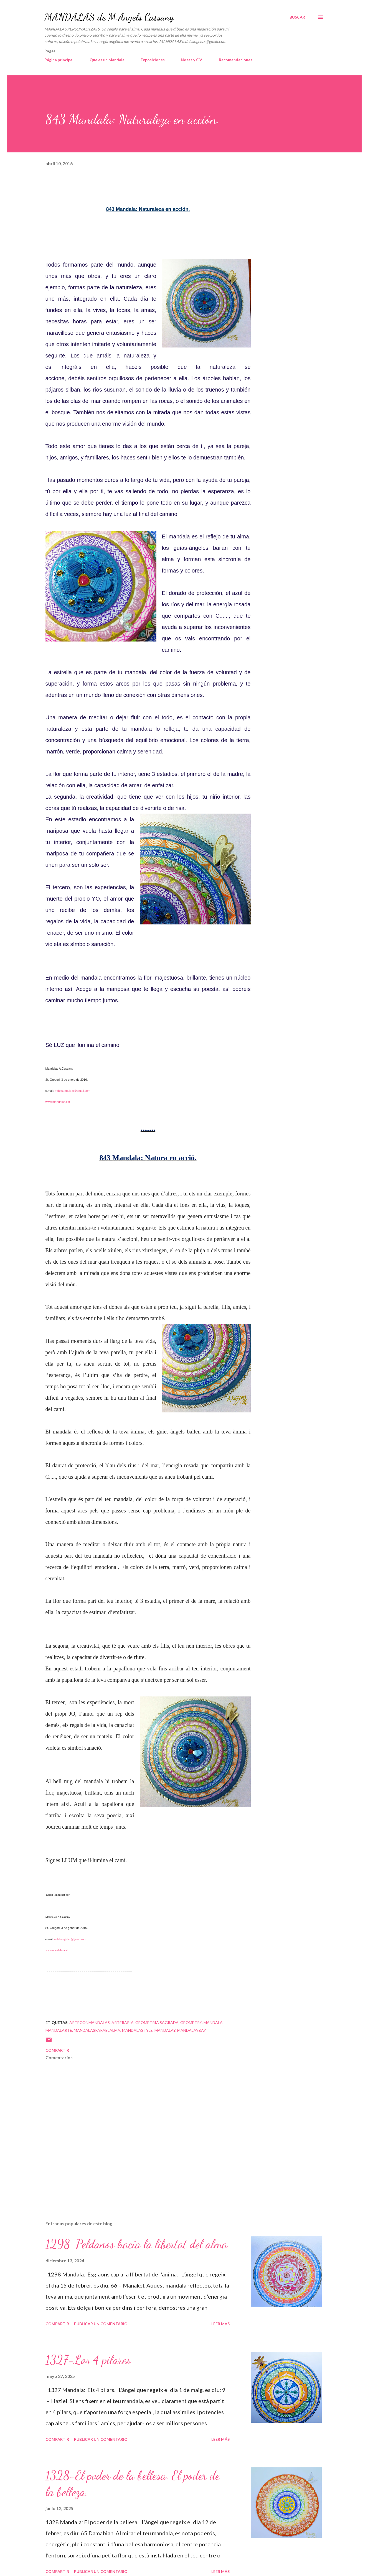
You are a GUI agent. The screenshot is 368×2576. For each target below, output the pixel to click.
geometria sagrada (157, 2022)
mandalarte (58, 2030)
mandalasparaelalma (97, 2030)
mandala (213, 2022)
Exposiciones (153, 59)
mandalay (165, 2030)
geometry (191, 2022)
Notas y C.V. (192, 59)
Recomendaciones (235, 59)
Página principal (58, 59)
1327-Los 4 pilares (88, 2360)
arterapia (122, 2022)
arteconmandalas (89, 2022)
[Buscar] (297, 17)
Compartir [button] (57, 2050)
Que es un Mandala (107, 59)
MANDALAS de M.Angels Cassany (109, 17)
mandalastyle (137, 2030)
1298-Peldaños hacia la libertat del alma (136, 2244)
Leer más (220, 2323)
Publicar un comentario (101, 2323)
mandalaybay (191, 2030)
